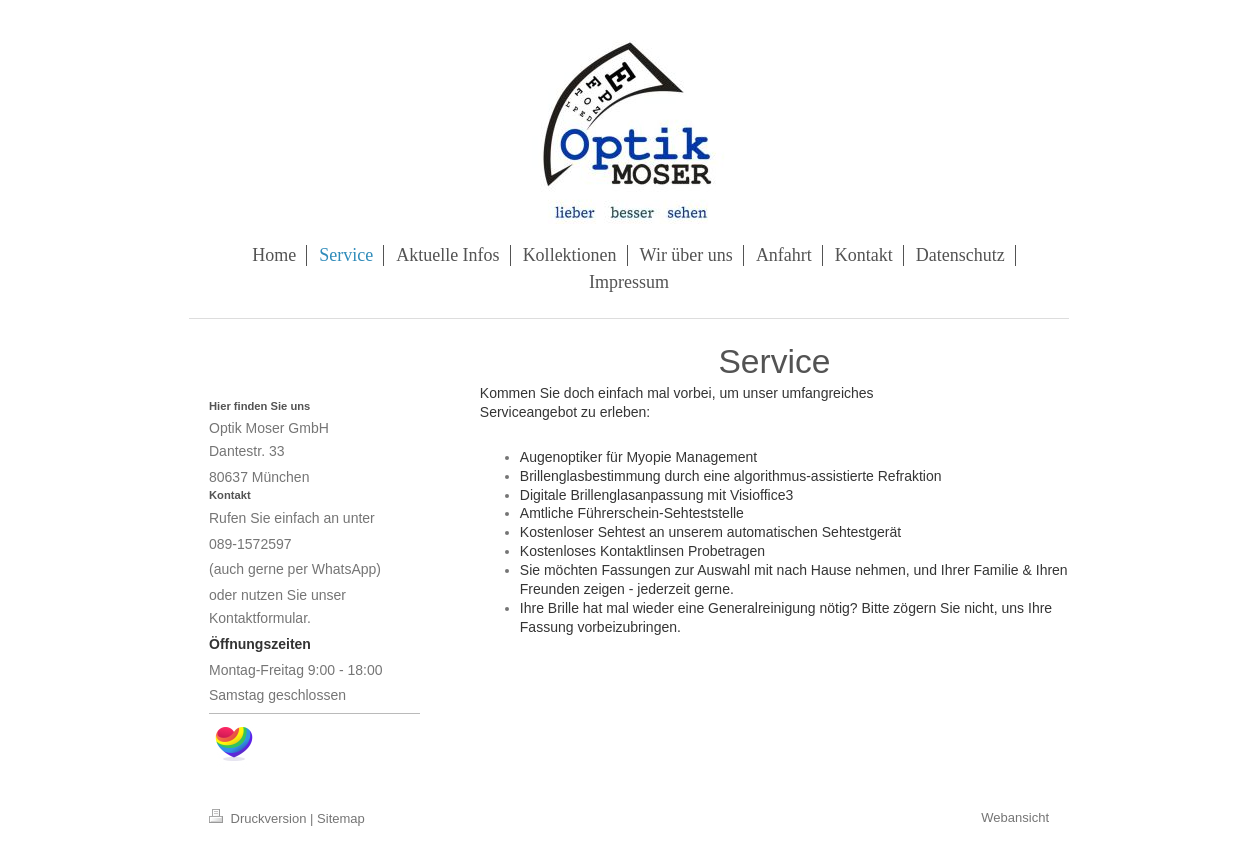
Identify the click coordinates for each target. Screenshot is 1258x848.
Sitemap (341, 818)
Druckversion (259, 818)
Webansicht (1015, 817)
